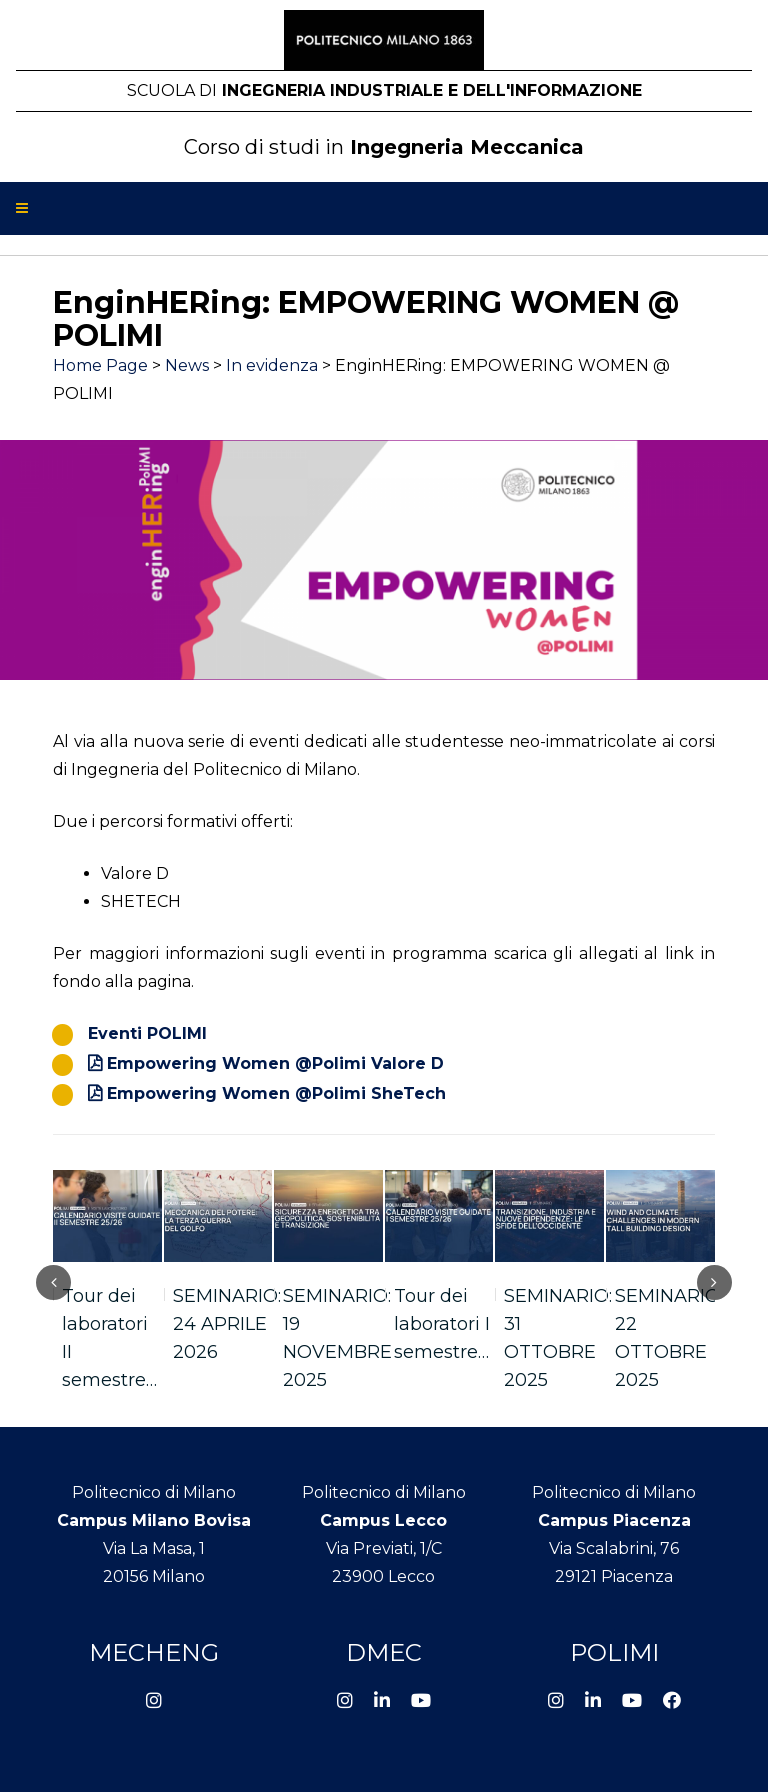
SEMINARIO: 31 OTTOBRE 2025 (558, 1338)
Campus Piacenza (614, 1520)
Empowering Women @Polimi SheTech (276, 1093)
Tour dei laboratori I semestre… (442, 1324)
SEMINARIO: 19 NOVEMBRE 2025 (337, 1338)
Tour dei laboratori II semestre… (109, 1338)
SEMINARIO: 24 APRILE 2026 (227, 1324)
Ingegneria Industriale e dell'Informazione (384, 90)
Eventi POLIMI (147, 1033)
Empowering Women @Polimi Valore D (275, 1063)
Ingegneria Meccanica (384, 147)
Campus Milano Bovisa (154, 1520)
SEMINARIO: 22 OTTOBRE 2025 (669, 1338)
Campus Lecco (383, 1520)
